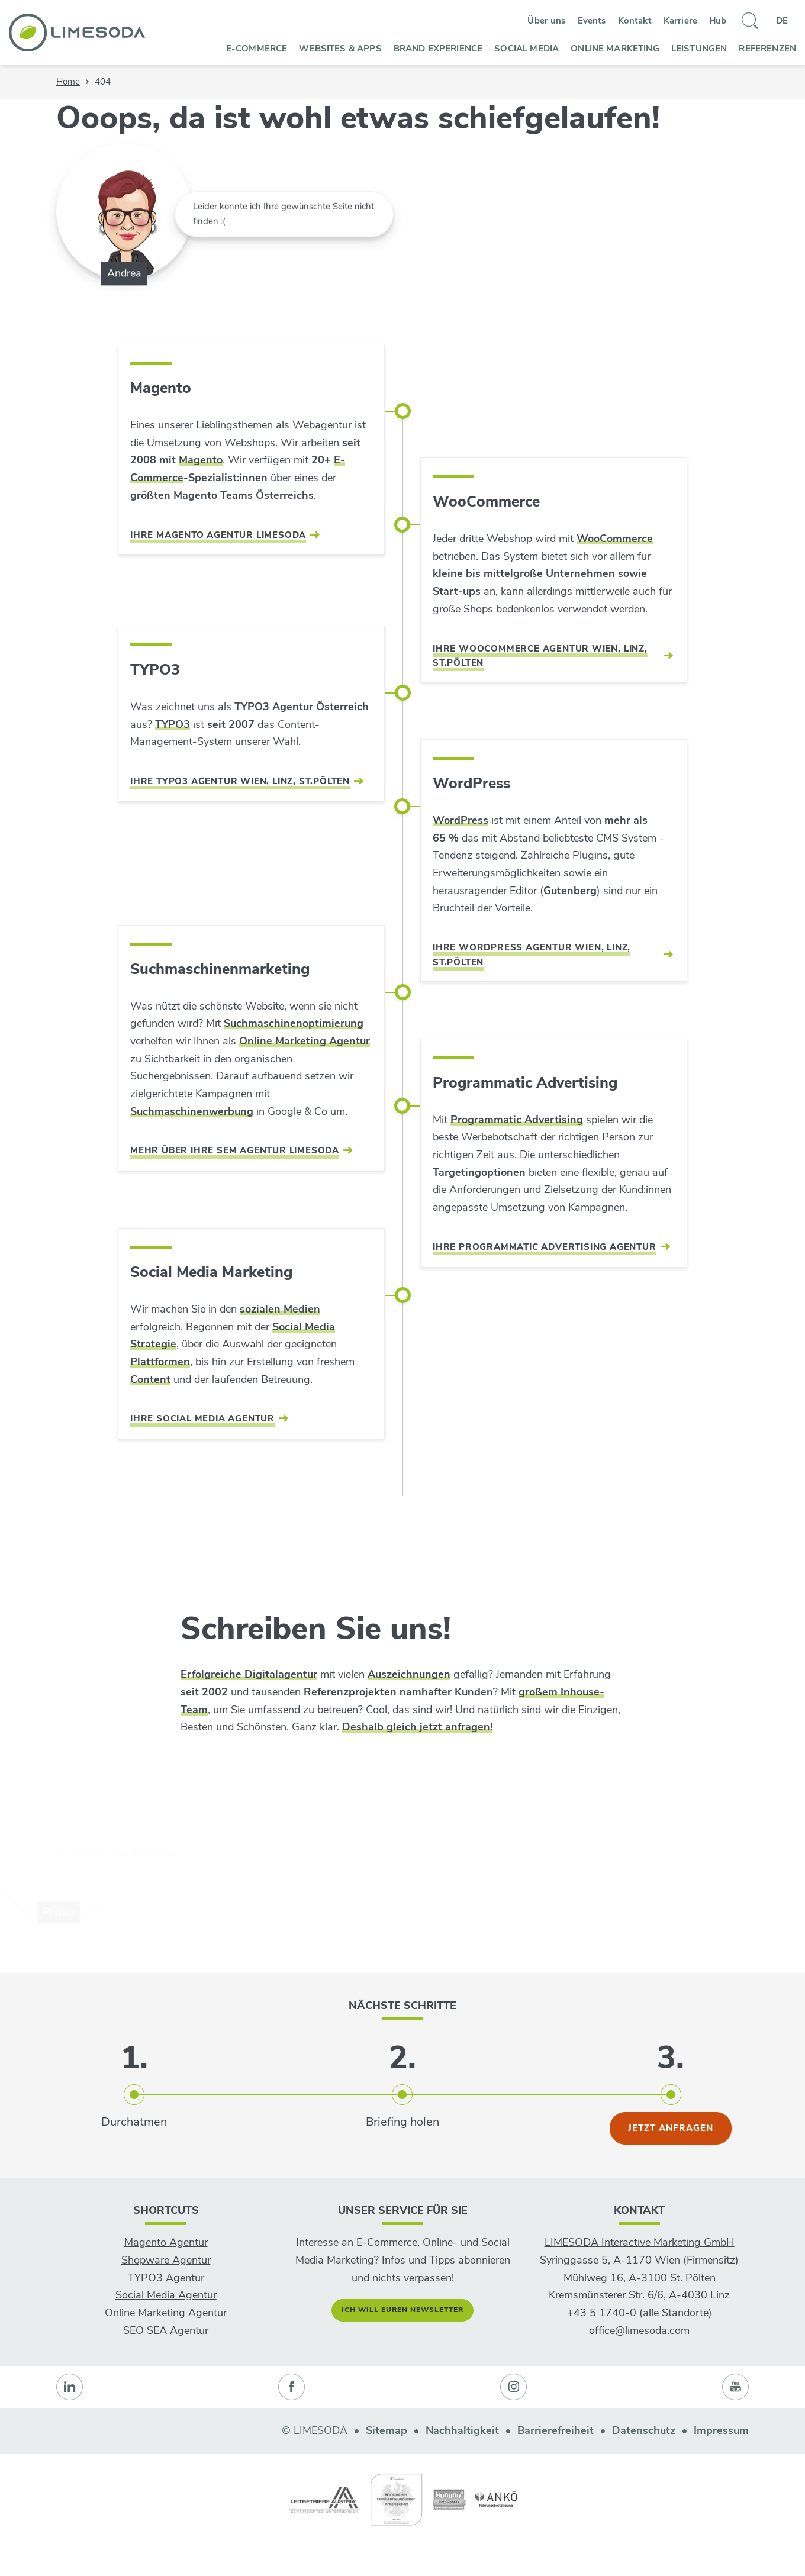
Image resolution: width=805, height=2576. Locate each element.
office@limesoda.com (639, 2330)
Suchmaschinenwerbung (191, 1111)
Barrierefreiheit (555, 2430)
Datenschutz (643, 2430)
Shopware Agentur (166, 2260)
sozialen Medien (280, 1309)
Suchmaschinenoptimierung (293, 1023)
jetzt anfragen (670, 2128)
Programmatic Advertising (516, 1120)
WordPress (460, 820)
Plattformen (160, 1362)
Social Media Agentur (166, 2295)
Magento (201, 460)
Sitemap (386, 2430)
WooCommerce (615, 538)
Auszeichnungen (409, 1674)
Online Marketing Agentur (304, 1041)
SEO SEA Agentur (165, 2330)
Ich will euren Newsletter (402, 2309)
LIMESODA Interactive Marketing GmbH (640, 2242)
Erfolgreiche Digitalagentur (249, 1674)
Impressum (721, 2430)
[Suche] (749, 20)
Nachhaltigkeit (462, 2430)
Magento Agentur (166, 2242)
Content (150, 1379)
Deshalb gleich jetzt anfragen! (417, 1727)
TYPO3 (172, 724)
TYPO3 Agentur (166, 2278)
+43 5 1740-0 (601, 2313)
